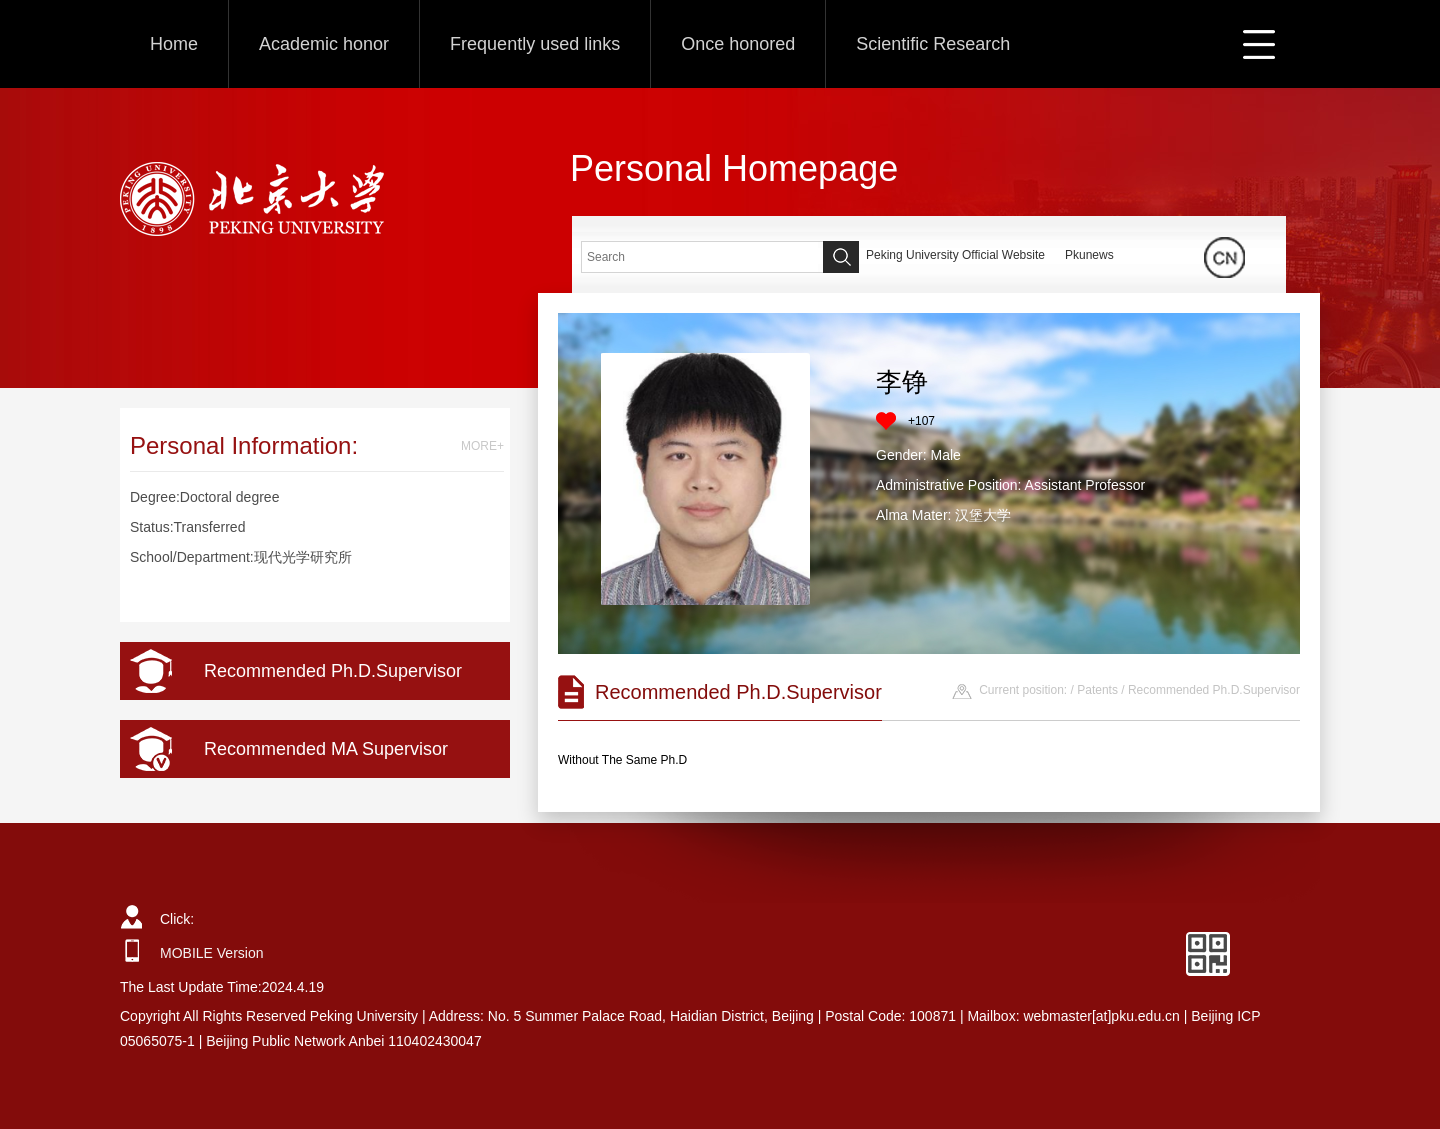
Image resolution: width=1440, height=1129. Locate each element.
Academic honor (324, 44)
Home (174, 44)
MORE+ (482, 446)
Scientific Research (933, 44)
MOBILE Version (212, 953)
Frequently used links (535, 44)
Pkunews (1089, 255)
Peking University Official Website (955, 255)
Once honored (738, 44)
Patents (1097, 690)
